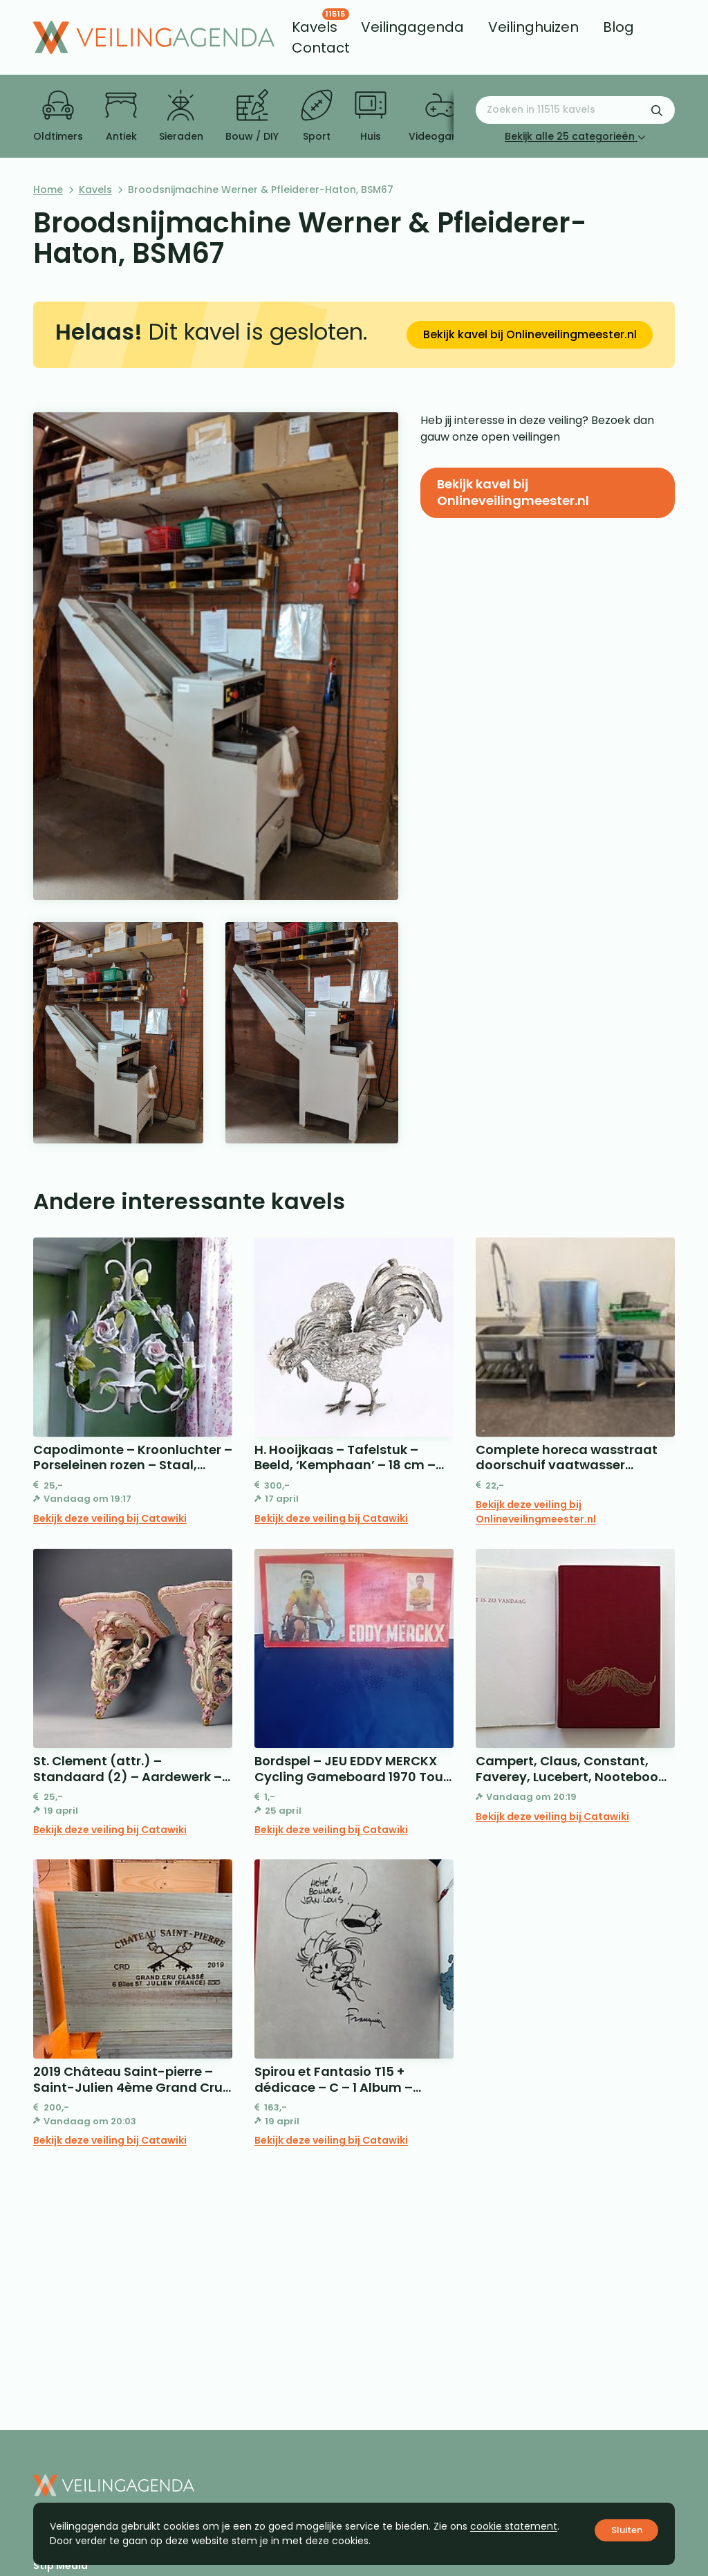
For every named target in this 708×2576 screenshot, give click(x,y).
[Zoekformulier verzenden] (657, 110)
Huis (370, 116)
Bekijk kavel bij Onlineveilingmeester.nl (530, 334)
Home (48, 189)
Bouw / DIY (252, 116)
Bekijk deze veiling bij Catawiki (110, 1518)
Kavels (95, 189)
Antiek (121, 116)
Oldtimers (58, 116)
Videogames (441, 116)
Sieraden (181, 116)
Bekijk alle (575, 136)
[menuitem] (315, 27)
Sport (317, 116)
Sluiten (626, 2530)
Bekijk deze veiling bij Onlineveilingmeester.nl (536, 1512)
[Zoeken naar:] (575, 110)
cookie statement (513, 2526)
